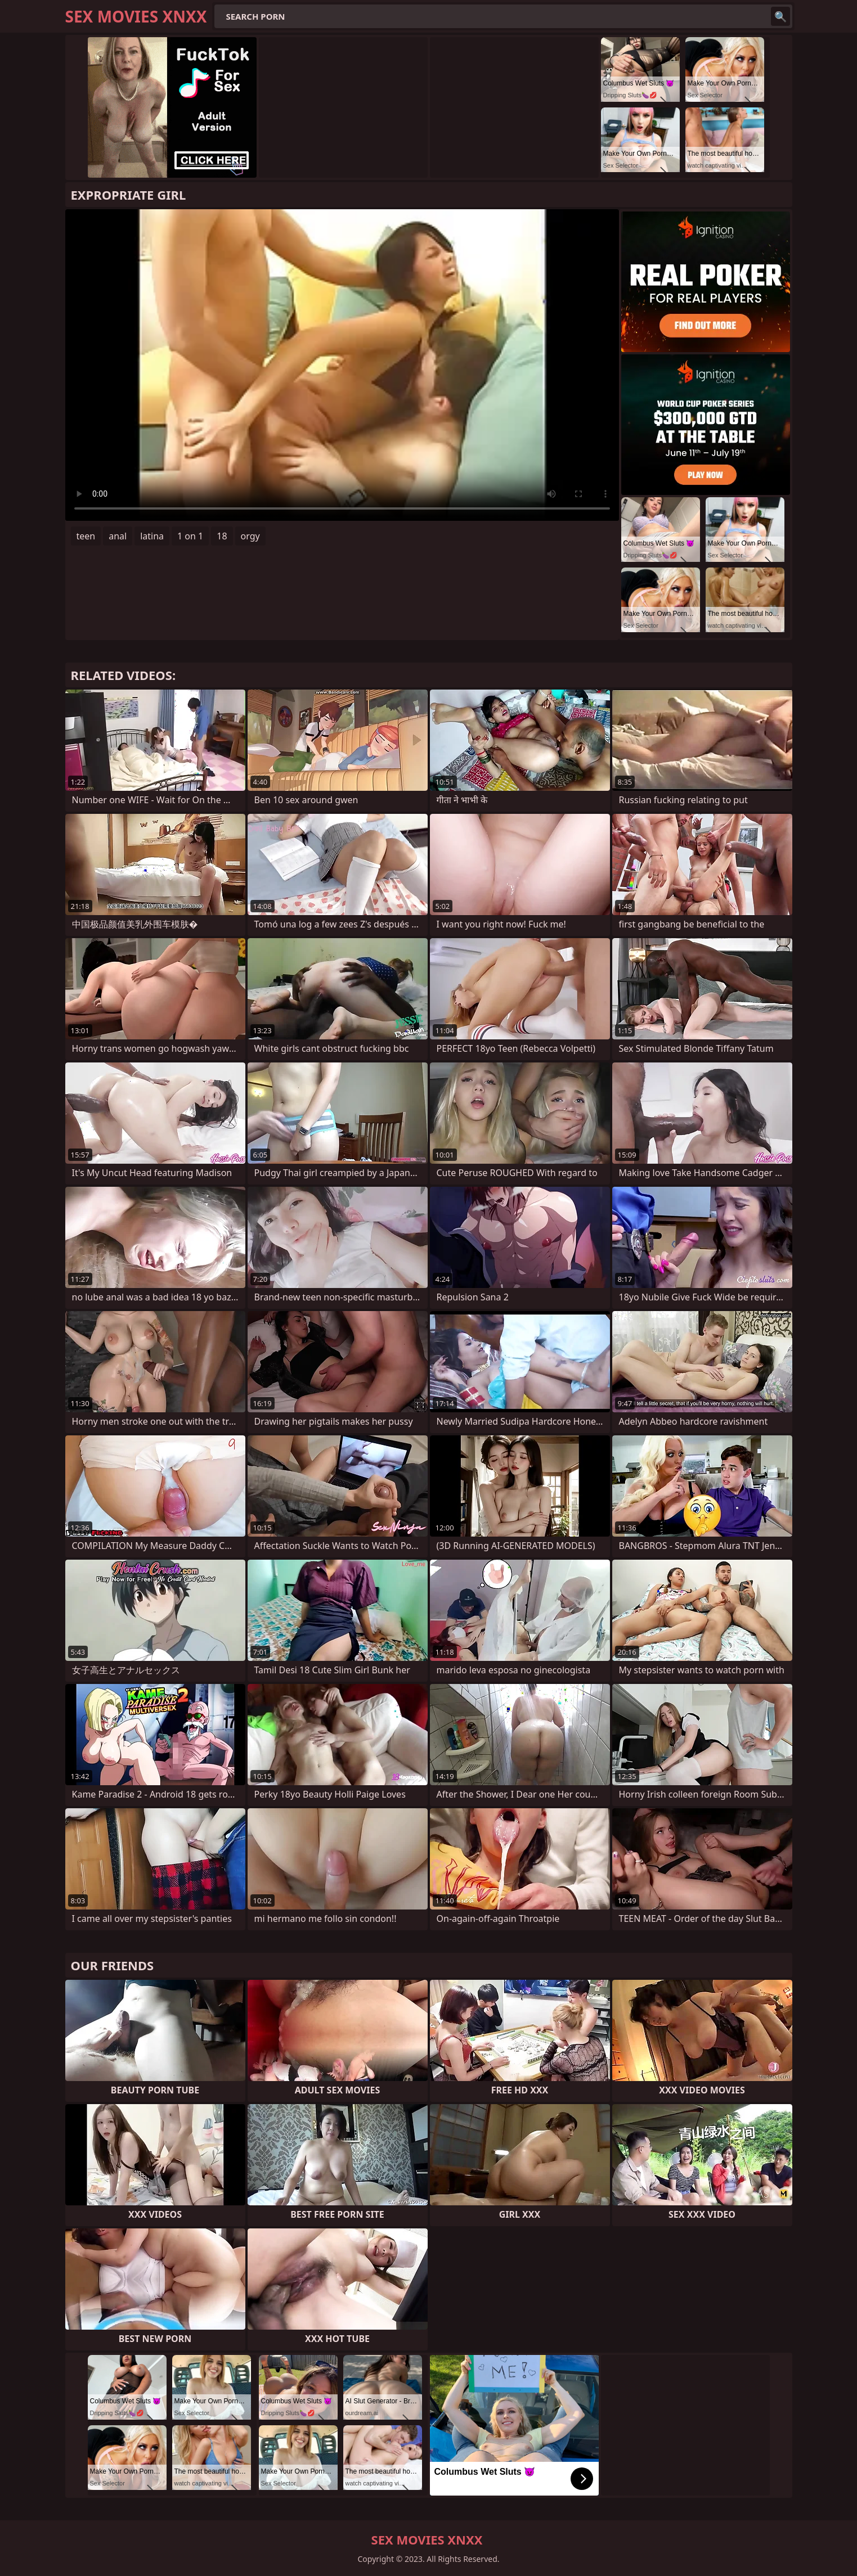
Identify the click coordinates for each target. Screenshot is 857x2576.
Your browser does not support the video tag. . (342, 365)
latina (152, 536)
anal (118, 536)
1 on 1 (190, 536)
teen (86, 536)
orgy (250, 536)
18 (222, 536)
